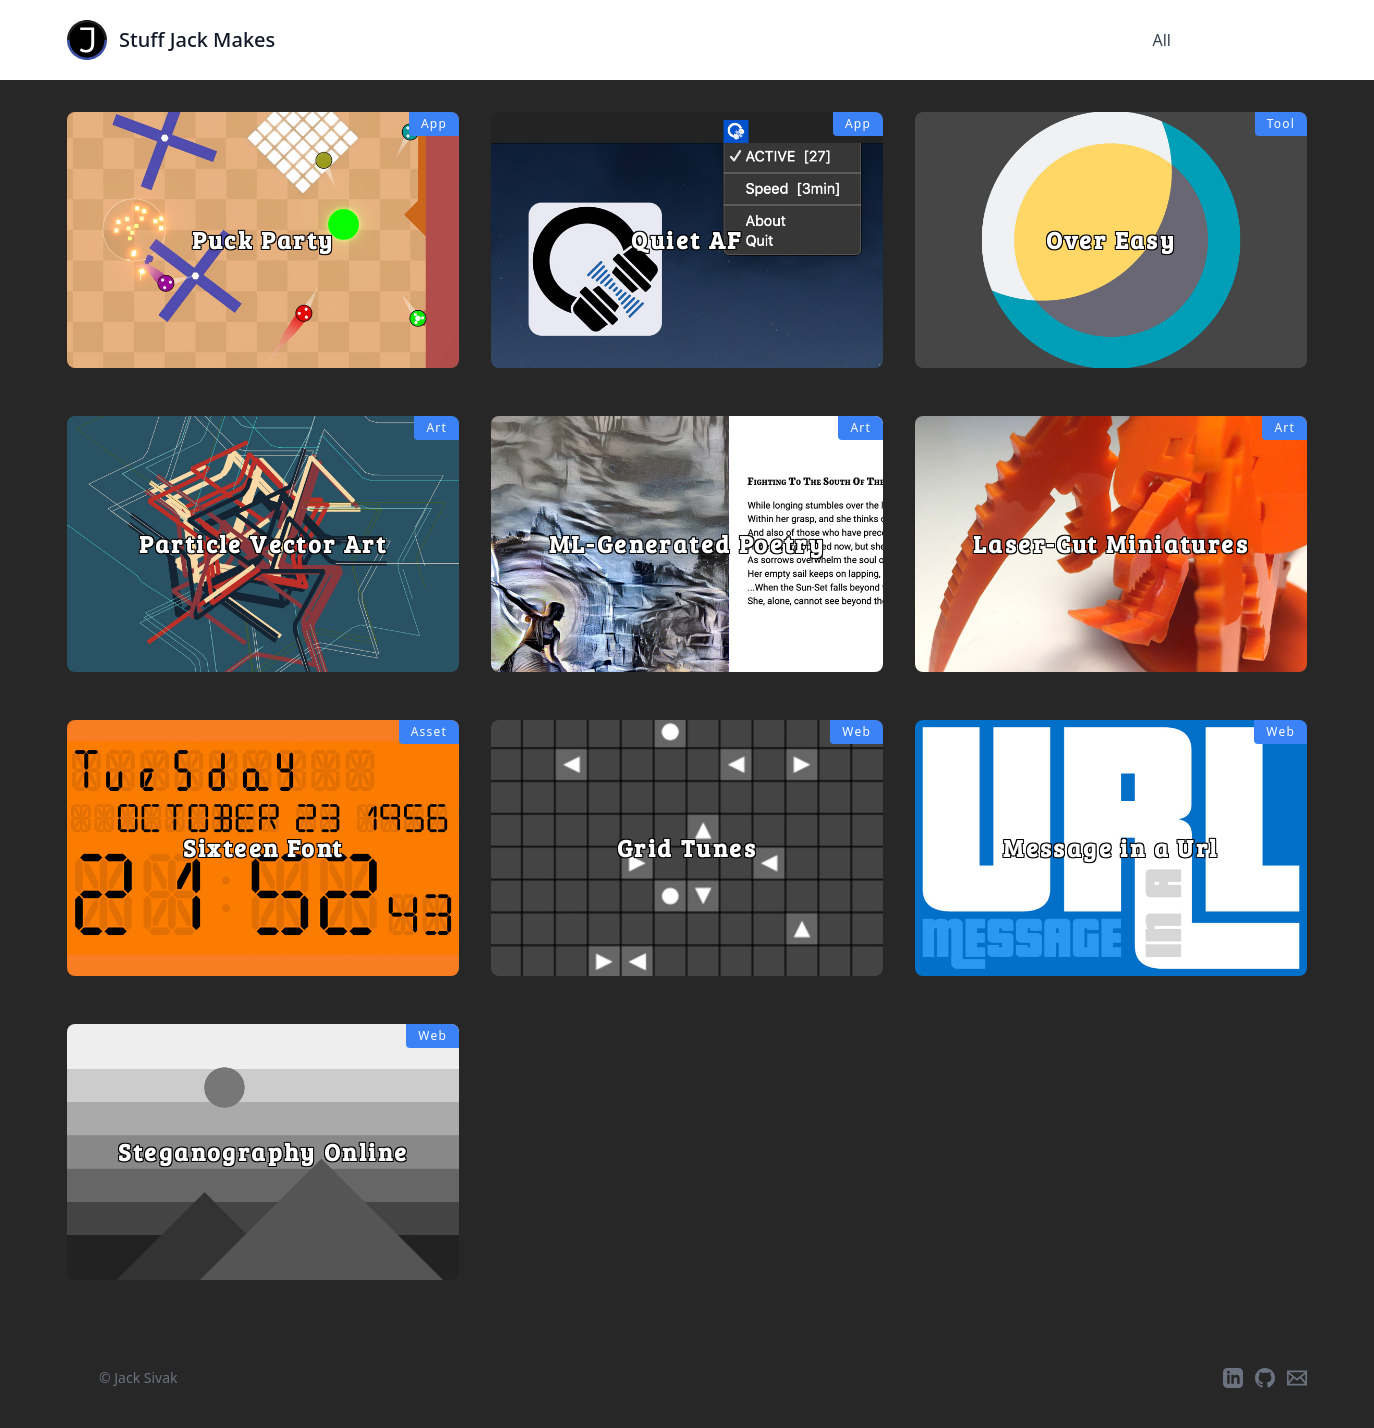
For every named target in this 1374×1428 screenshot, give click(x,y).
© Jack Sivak (138, 1377)
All (1162, 40)
